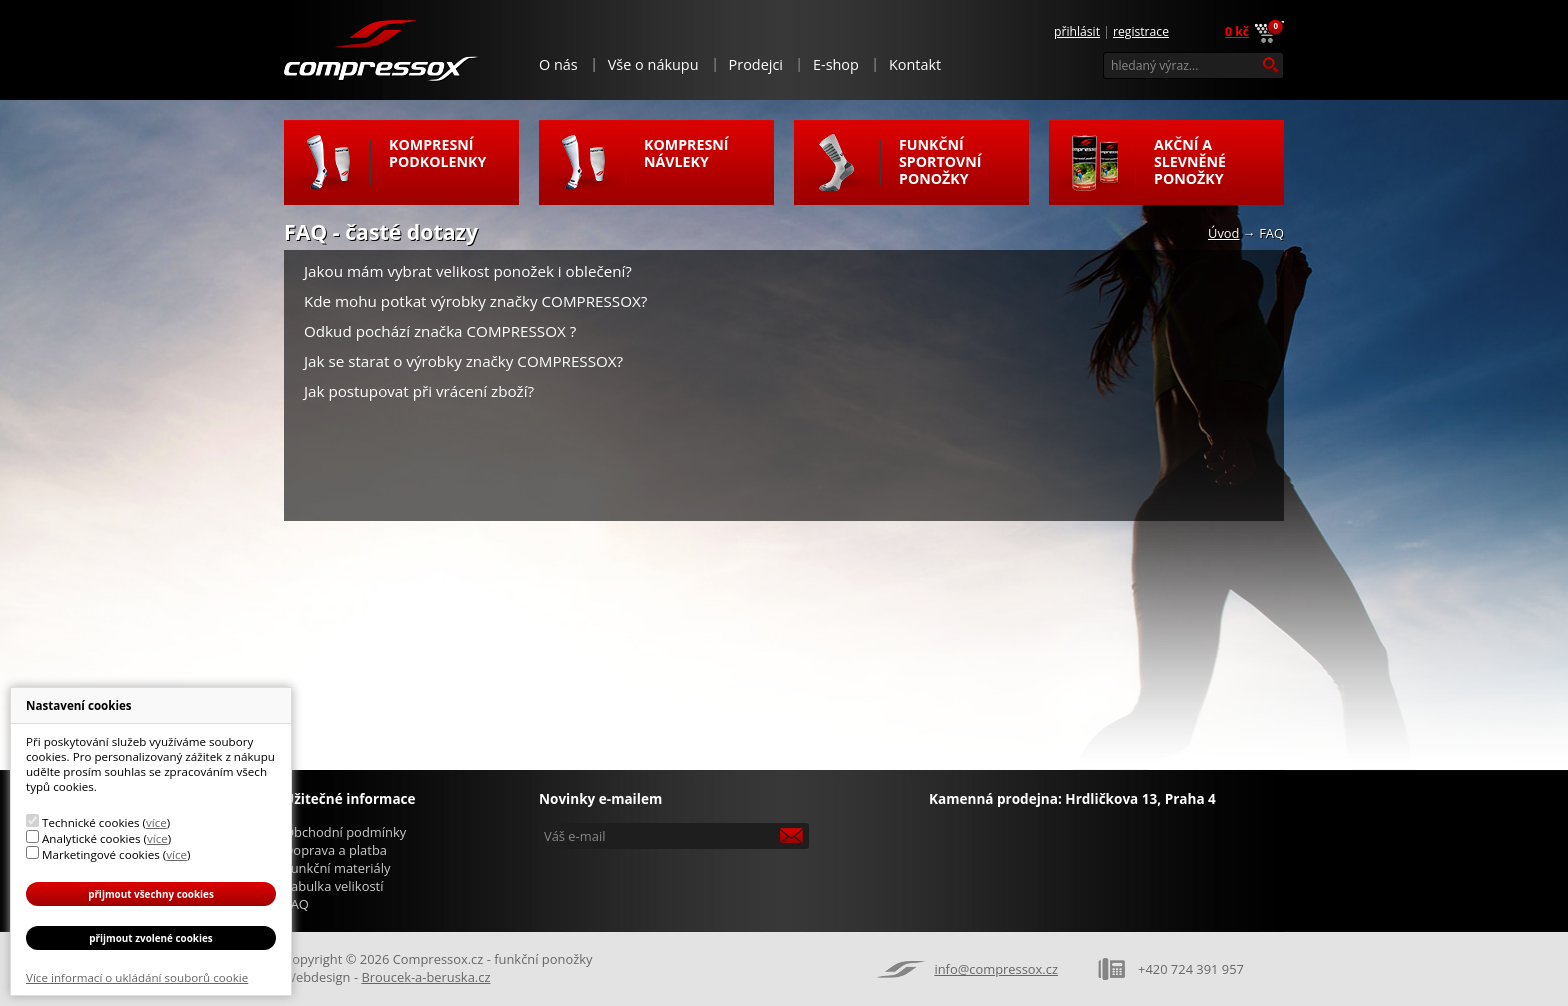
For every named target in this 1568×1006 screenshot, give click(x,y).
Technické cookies (90, 822)
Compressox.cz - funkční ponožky (382, 49)
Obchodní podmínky (345, 832)
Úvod (1224, 233)
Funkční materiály (337, 868)
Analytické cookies (91, 838)
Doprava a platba (335, 850)
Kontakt (915, 64)
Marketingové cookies (101, 854)
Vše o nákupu (653, 64)
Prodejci (756, 64)
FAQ (296, 904)
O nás (558, 64)
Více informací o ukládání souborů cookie (137, 977)
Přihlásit (1077, 31)
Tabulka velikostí (333, 886)
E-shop (836, 64)
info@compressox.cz (996, 969)
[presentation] (676, 884)
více (156, 822)
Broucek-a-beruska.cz (425, 977)
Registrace (1141, 31)
